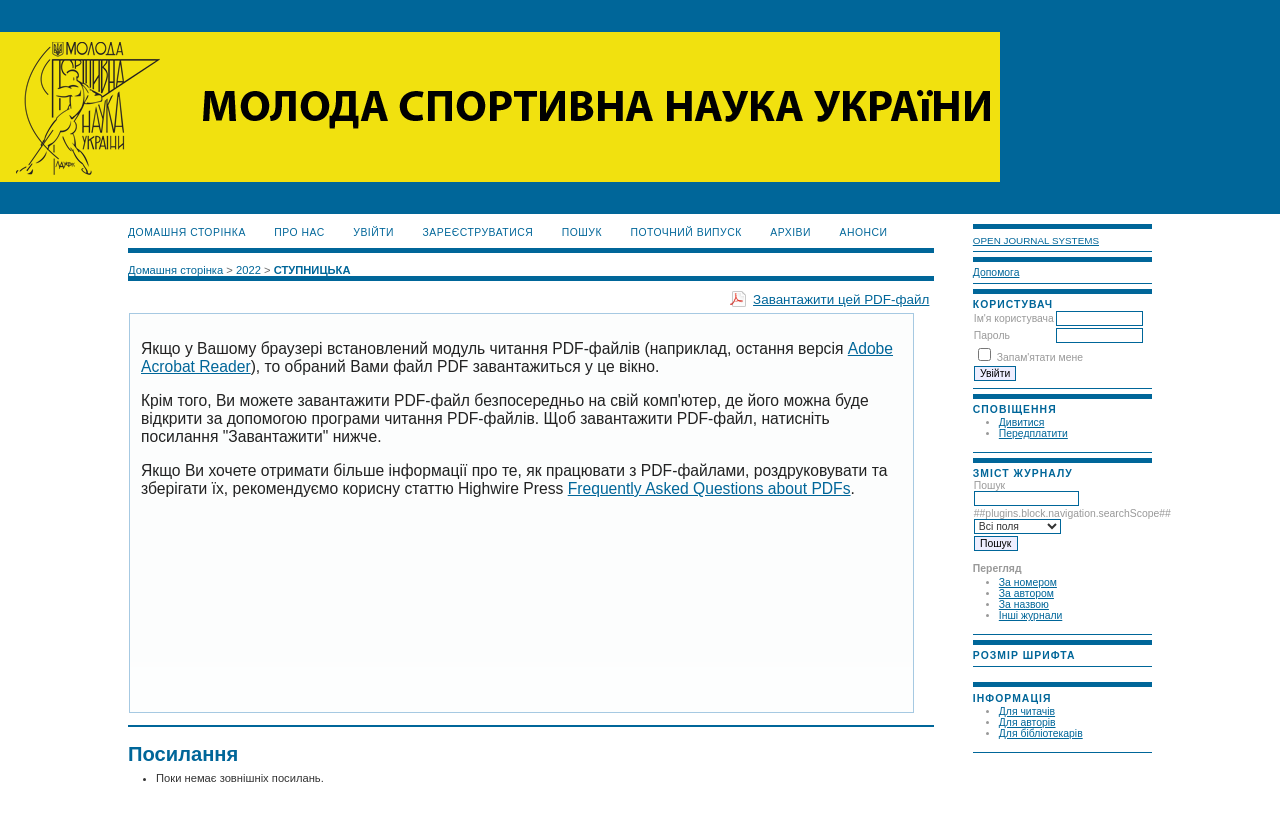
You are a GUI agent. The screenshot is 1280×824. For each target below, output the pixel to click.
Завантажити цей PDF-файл (841, 299)
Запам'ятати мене (1040, 357)
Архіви (790, 232)
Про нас (299, 232)
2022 (248, 270)
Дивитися (1022, 422)
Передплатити (1033, 433)
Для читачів (1027, 711)
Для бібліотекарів (1041, 733)
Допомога (996, 272)
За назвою (1024, 604)
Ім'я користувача (1014, 318)
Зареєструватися (478, 232)
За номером (1028, 582)
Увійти (373, 232)
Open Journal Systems (1036, 240)
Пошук (1026, 492)
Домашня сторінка (187, 232)
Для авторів (1027, 722)
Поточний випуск (685, 232)
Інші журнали (1030, 615)
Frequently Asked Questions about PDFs (709, 488)
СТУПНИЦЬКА (312, 270)
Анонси (863, 232)
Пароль (992, 335)
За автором (1026, 593)
